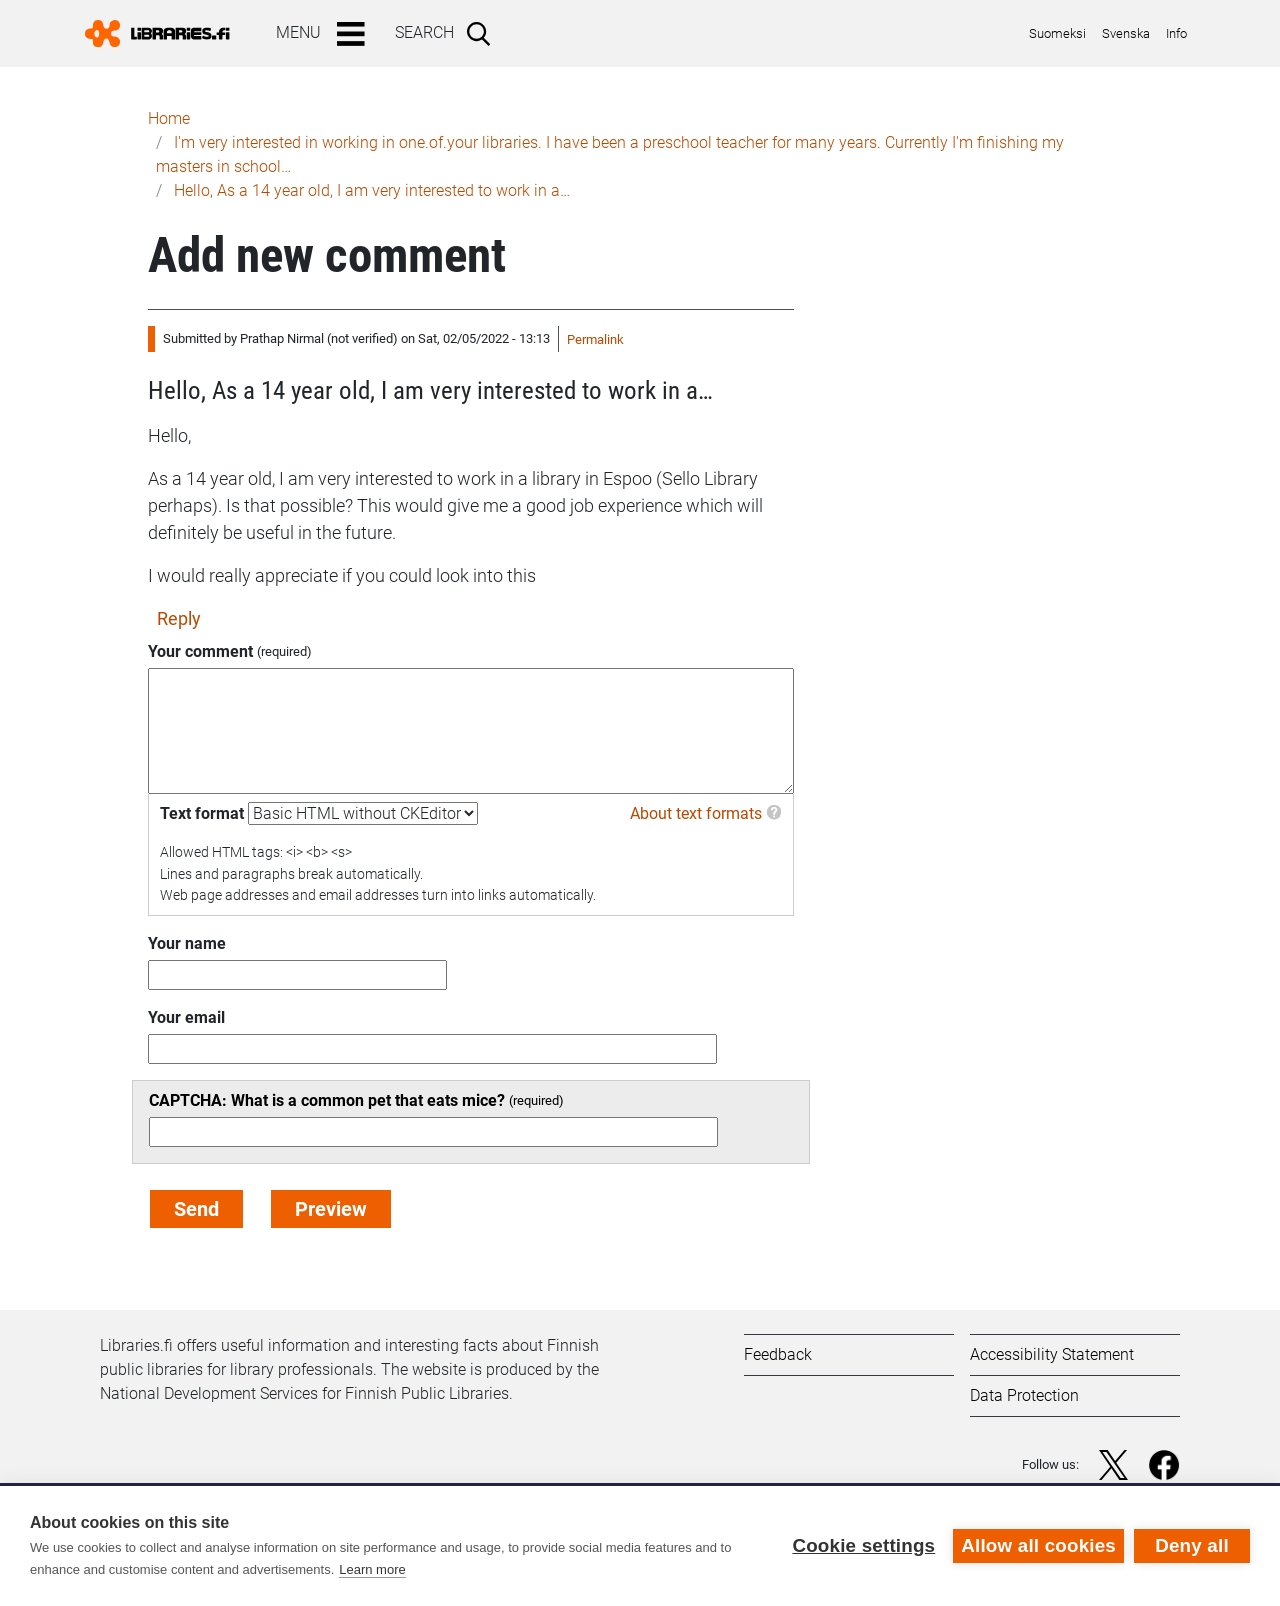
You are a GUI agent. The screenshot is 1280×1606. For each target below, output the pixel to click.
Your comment (200, 651)
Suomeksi (1057, 33)
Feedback (778, 1354)
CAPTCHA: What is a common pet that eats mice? (327, 1100)
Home (169, 118)
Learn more (372, 1569)
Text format (202, 813)
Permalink (595, 339)
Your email (186, 1017)
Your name (187, 943)
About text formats (696, 813)
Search (424, 32)
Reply (179, 618)
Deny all (1192, 1545)
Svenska (1126, 33)
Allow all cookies (1038, 1545)
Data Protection (1024, 1395)
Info (1176, 33)
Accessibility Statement (1052, 1354)
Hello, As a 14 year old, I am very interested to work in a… (372, 190)
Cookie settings (863, 1545)
